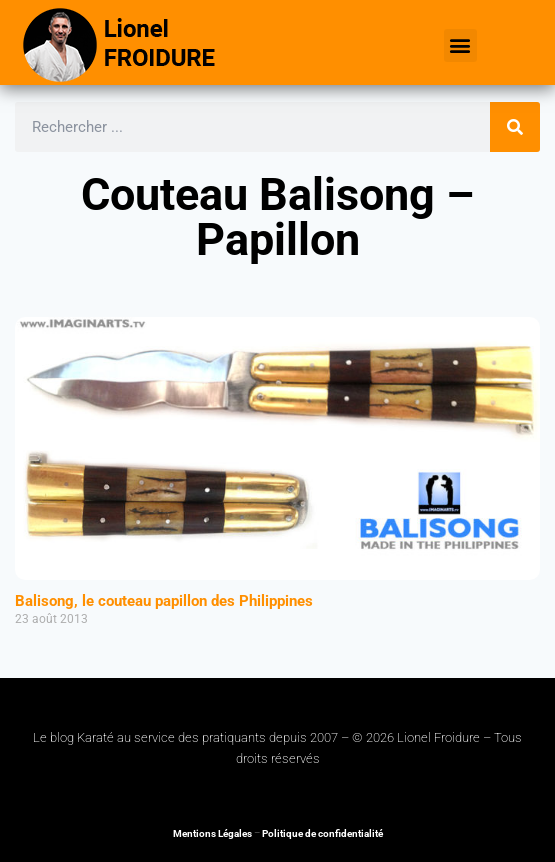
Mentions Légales (212, 833)
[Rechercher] (515, 127)
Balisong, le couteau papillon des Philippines (164, 601)
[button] (460, 45)
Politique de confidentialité (322, 833)
